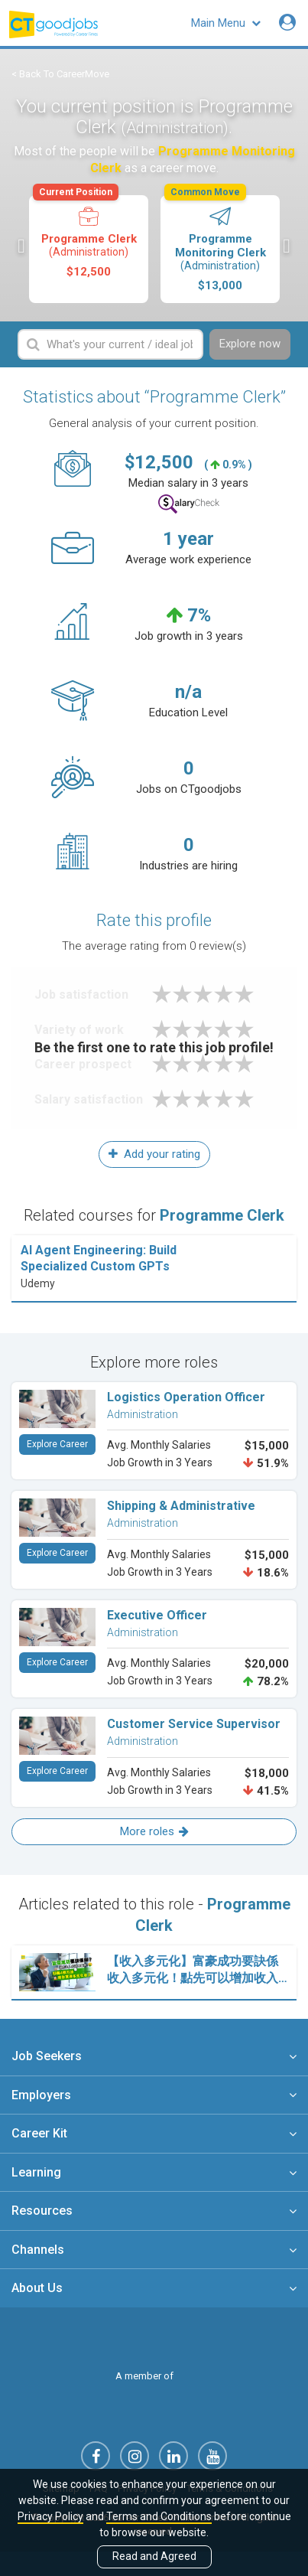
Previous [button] (21, 246)
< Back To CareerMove (60, 74)
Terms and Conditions (159, 2516)
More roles (154, 1831)
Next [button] (286, 246)
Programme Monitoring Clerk (219, 243)
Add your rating (154, 1154)
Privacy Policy (50, 2516)
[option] (88, 249)
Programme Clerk (87, 237)
